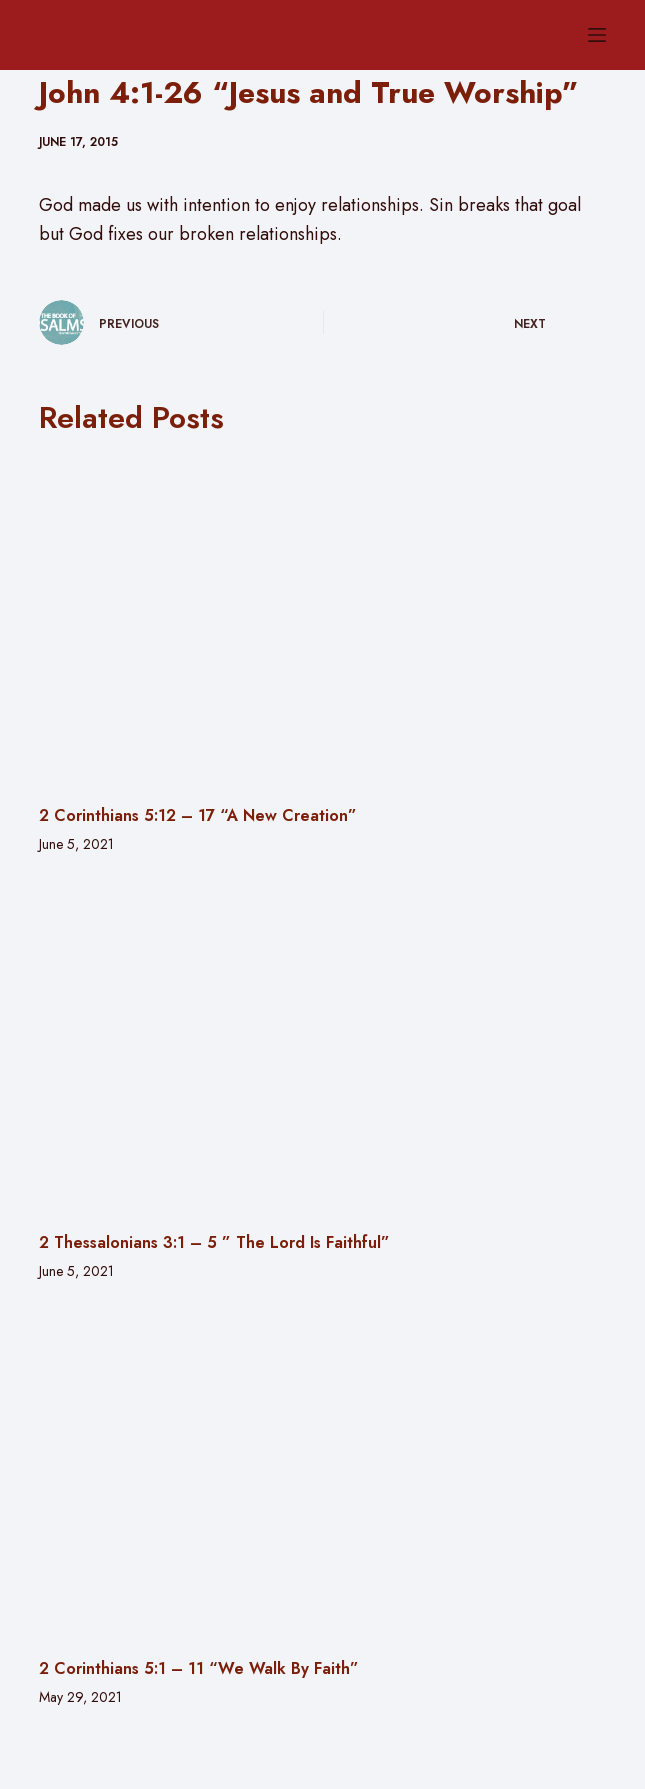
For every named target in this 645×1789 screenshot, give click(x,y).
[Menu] (597, 35)
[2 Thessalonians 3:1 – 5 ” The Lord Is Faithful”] (323, 1046)
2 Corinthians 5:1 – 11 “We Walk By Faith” (199, 1668)
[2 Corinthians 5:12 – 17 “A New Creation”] (323, 620)
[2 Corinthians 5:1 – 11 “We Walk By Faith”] (323, 1473)
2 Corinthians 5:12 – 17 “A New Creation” (198, 815)
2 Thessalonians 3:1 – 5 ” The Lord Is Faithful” (214, 1242)
